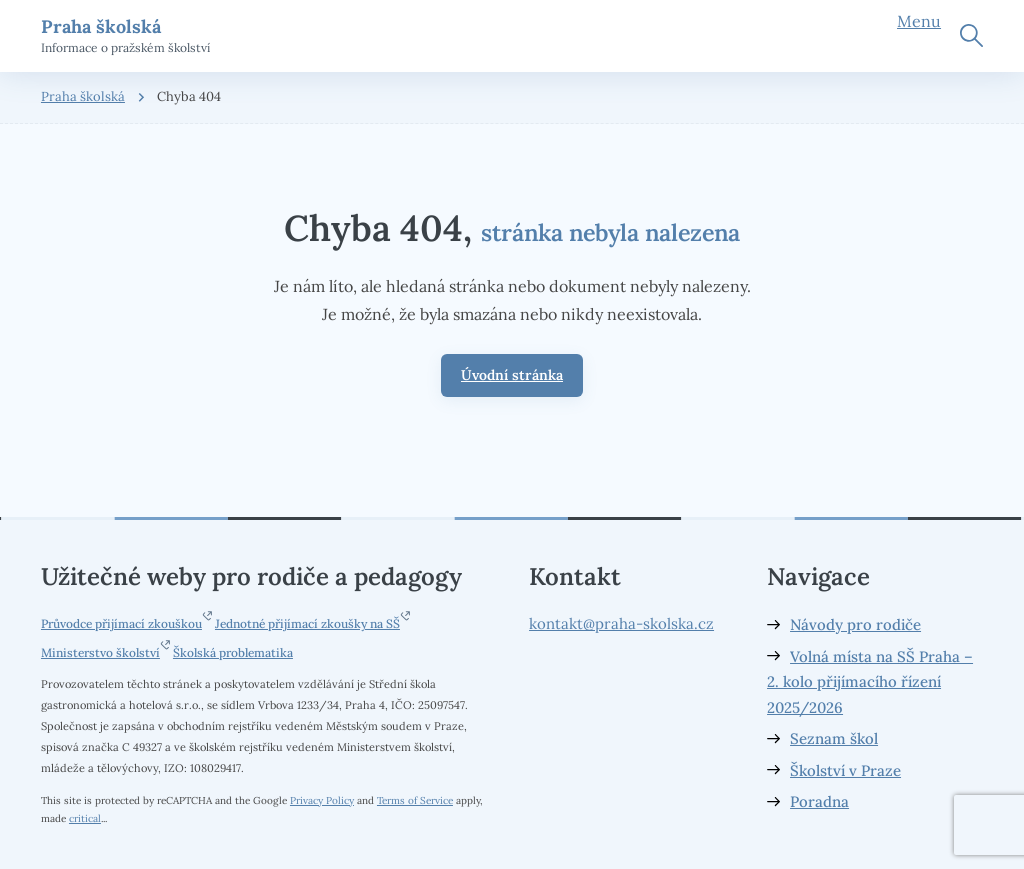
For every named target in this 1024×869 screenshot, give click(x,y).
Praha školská (83, 96)
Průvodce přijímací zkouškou (121, 623)
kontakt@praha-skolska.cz (621, 623)
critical (85, 818)
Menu (919, 21)
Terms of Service (415, 800)
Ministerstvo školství (100, 652)
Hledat (971, 35)
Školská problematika (233, 652)
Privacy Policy (322, 800)
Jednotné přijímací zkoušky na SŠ (307, 623)
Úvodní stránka (512, 375)
